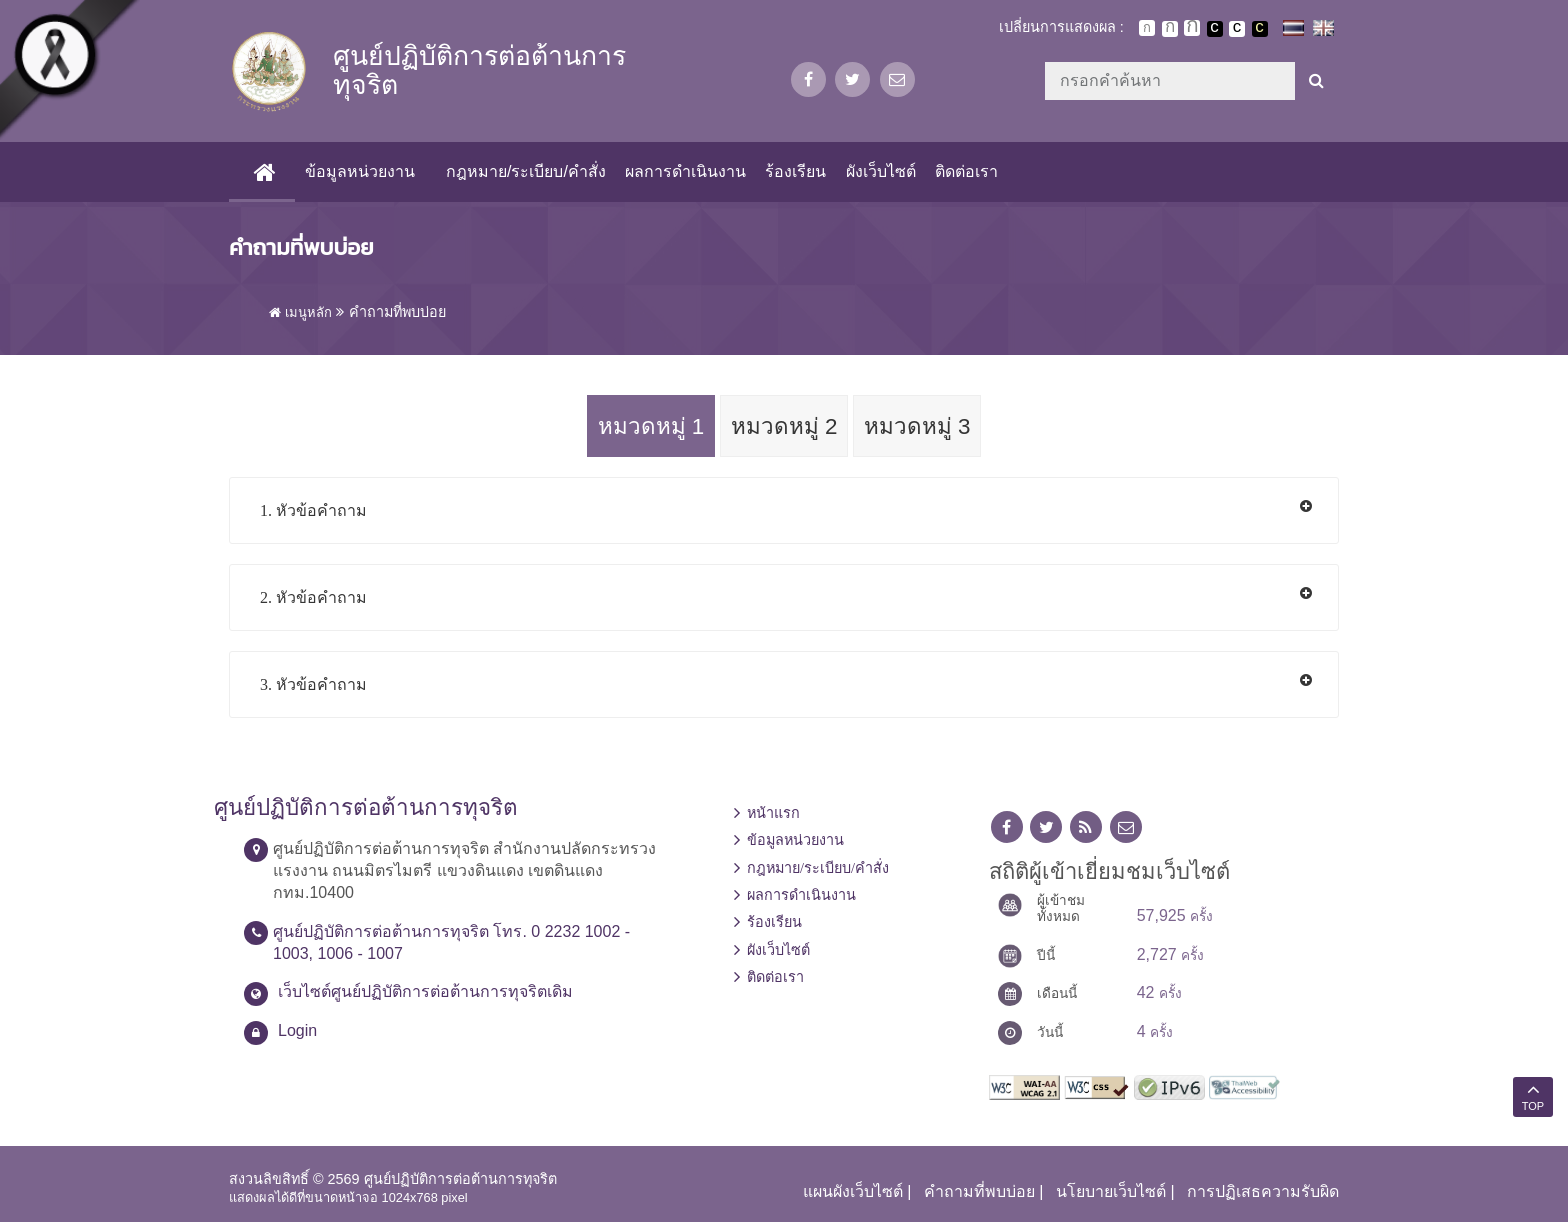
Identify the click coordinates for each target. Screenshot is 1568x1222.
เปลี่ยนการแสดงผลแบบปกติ (1237, 29)
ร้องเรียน (795, 171)
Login (297, 1030)
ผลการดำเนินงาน (685, 171)
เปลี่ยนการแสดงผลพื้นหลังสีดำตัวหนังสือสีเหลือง (1260, 29)
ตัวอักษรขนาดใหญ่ (1192, 28)
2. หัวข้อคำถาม (313, 597)
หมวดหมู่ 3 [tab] (917, 426)
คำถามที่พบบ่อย (979, 1191)
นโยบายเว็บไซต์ (1111, 1191)
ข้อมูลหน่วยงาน (360, 171)
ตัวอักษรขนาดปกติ (1147, 28)
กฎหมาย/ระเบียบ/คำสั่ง (526, 171)
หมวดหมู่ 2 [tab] (784, 426)
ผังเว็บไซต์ (881, 171)
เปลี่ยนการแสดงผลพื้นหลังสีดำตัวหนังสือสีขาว (1215, 29)
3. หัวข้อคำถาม (313, 684)
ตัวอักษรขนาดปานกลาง (1170, 29)
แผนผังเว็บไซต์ (853, 1191)
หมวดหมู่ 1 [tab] (651, 426)
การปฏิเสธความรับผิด (1263, 1191)
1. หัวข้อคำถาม (313, 510)
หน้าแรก (773, 813)
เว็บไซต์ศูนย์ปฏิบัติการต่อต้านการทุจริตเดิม (425, 991)
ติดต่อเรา (966, 171)
